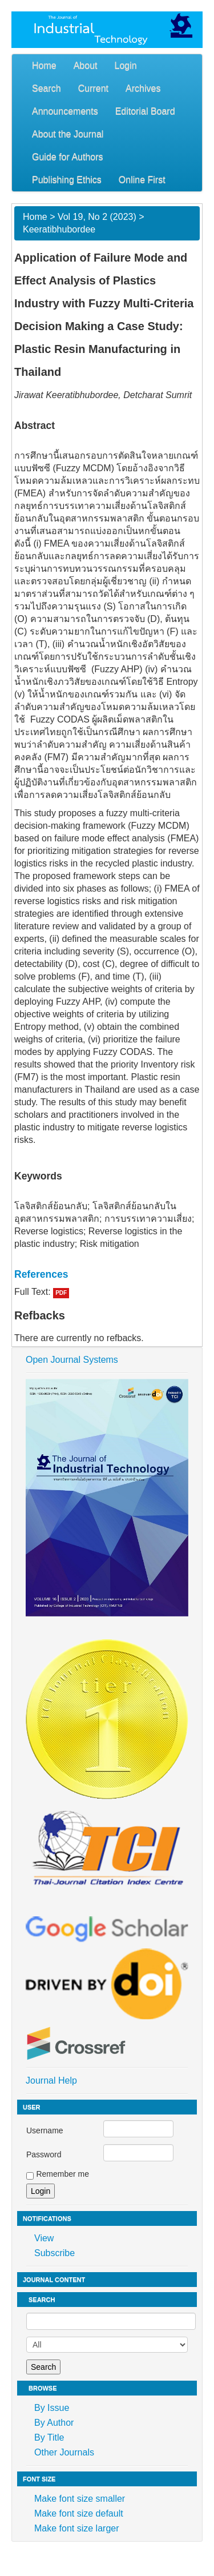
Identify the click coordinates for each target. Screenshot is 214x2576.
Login (126, 65)
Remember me (62, 2173)
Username (44, 2130)
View (44, 2238)
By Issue (51, 2408)
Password (43, 2154)
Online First (142, 179)
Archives (143, 88)
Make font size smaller (79, 2498)
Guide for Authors (67, 157)
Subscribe (54, 2253)
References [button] (41, 1274)
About (86, 65)
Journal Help (51, 2080)
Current (93, 88)
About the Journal (67, 134)
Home (44, 65)
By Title (49, 2437)
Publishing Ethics (67, 179)
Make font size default (78, 2513)
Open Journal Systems (72, 1360)
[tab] (107, 1274)
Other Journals (64, 2452)
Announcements (65, 111)
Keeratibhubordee (59, 229)
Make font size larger (76, 2528)
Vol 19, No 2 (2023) (97, 217)
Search (46, 88)
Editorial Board (145, 111)
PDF (61, 1293)
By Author (54, 2422)
